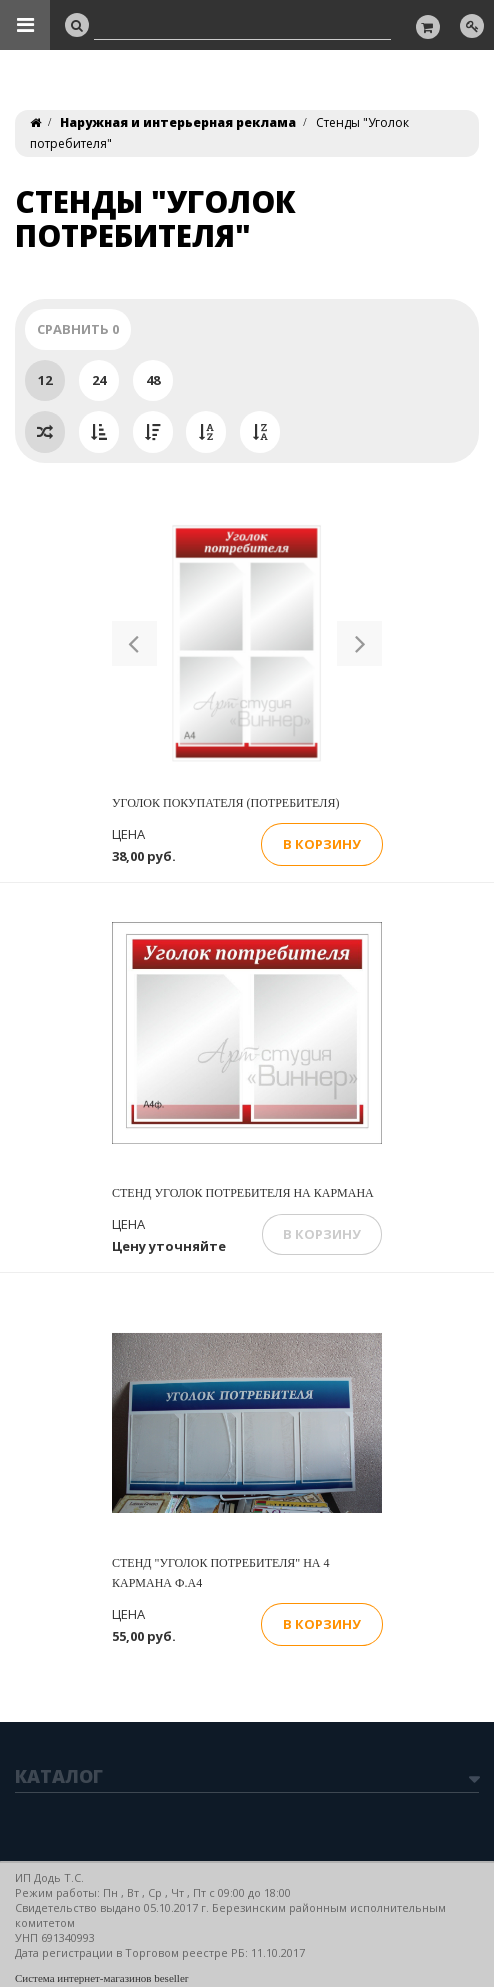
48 (153, 380)
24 (99, 380)
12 (45, 380)
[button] (134, 643)
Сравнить (78, 329)
